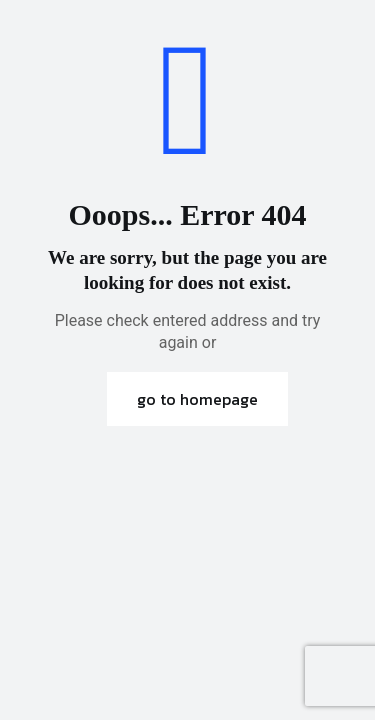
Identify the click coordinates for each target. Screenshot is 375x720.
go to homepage (197, 399)
